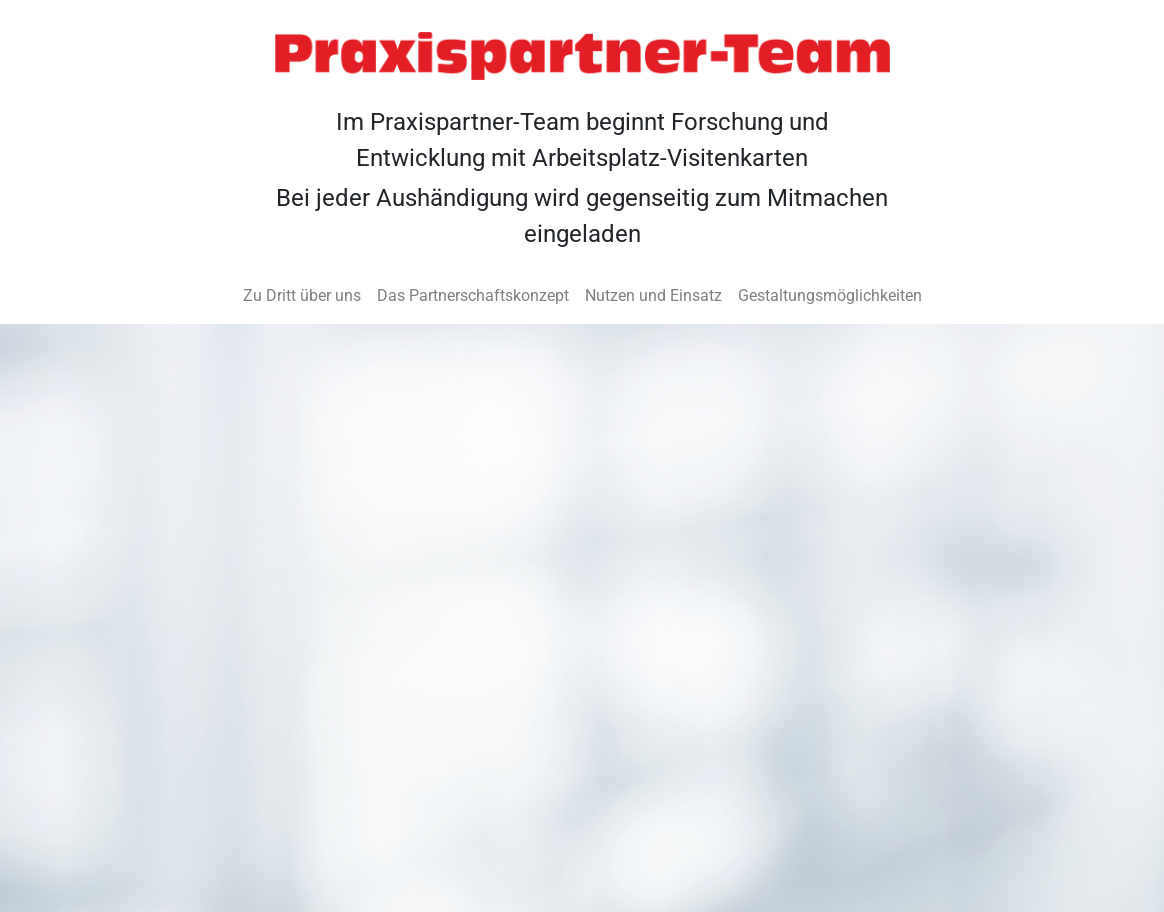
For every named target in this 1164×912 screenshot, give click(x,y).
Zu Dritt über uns (302, 295)
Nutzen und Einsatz (653, 295)
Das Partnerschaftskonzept (473, 295)
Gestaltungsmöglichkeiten (830, 295)
